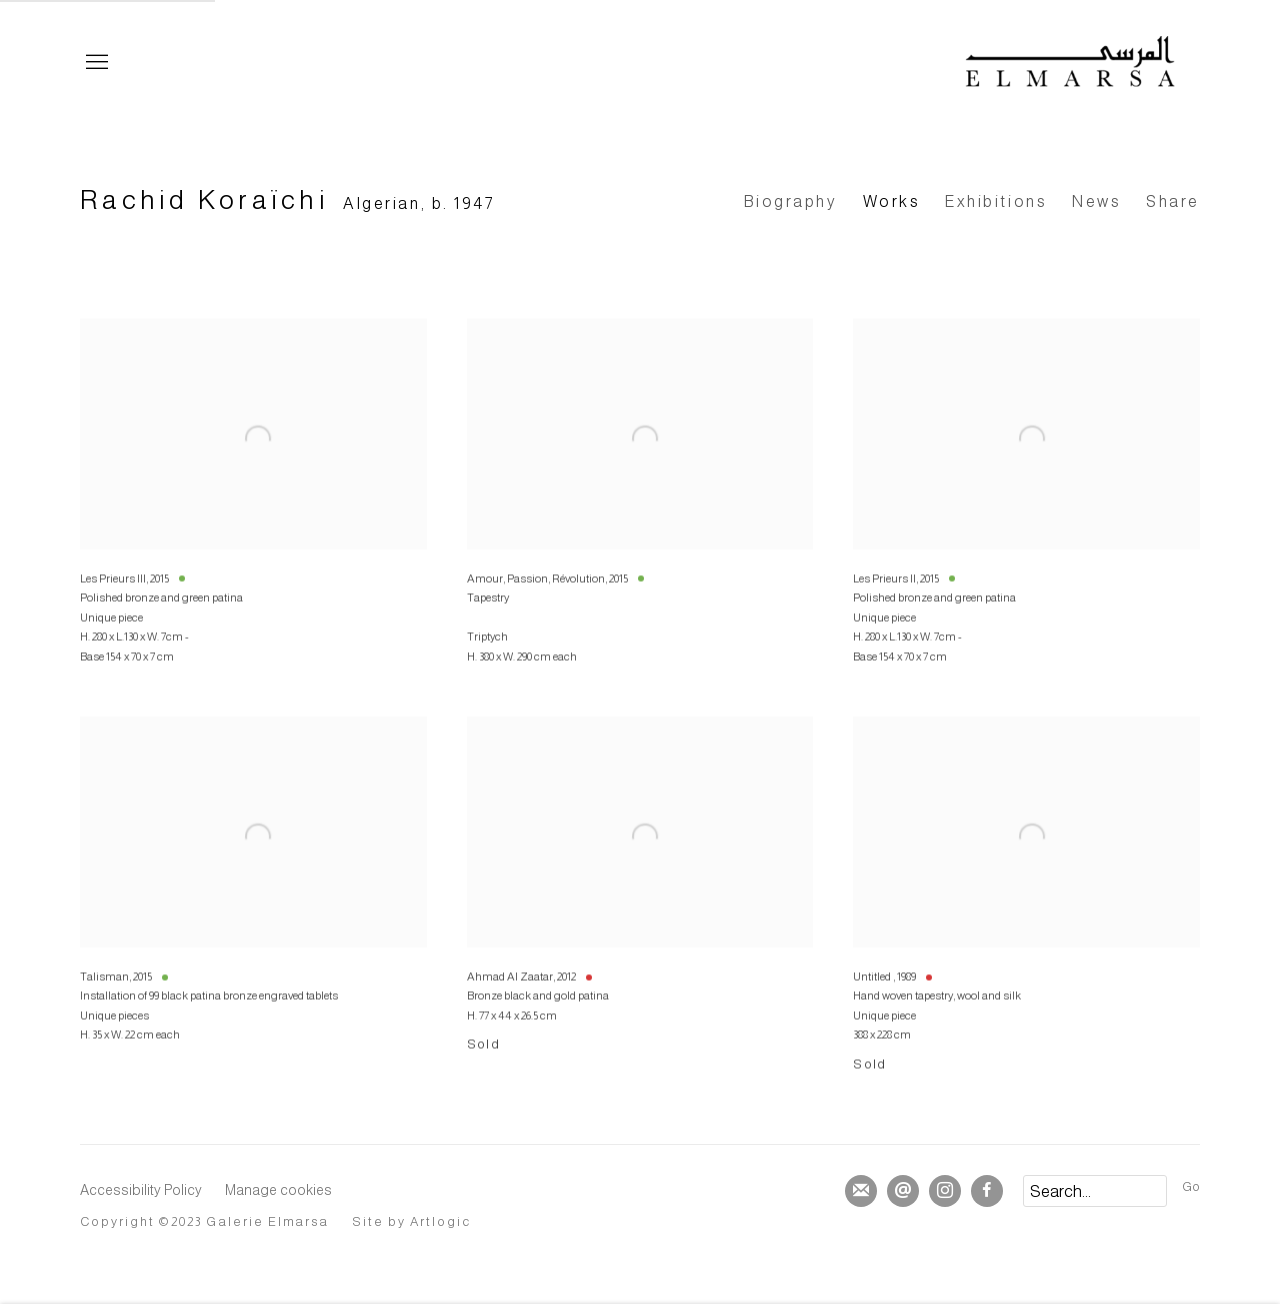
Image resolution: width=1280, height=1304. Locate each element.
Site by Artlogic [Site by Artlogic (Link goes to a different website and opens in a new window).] (412, 1222)
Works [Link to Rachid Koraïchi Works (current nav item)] (892, 201)
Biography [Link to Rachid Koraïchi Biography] (791, 201)
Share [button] (1173, 201)
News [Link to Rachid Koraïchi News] (1096, 201)
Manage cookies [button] (278, 1190)
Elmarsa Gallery (1070, 63)
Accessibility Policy (141, 1190)
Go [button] (1191, 1187)
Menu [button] (95, 63)
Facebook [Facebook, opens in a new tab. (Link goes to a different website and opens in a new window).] (987, 1191)
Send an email (903, 1191)
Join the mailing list (861, 1191)
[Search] (1095, 1191)
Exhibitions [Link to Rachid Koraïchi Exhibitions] (996, 201)
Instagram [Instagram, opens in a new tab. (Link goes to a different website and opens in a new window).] (945, 1191)
